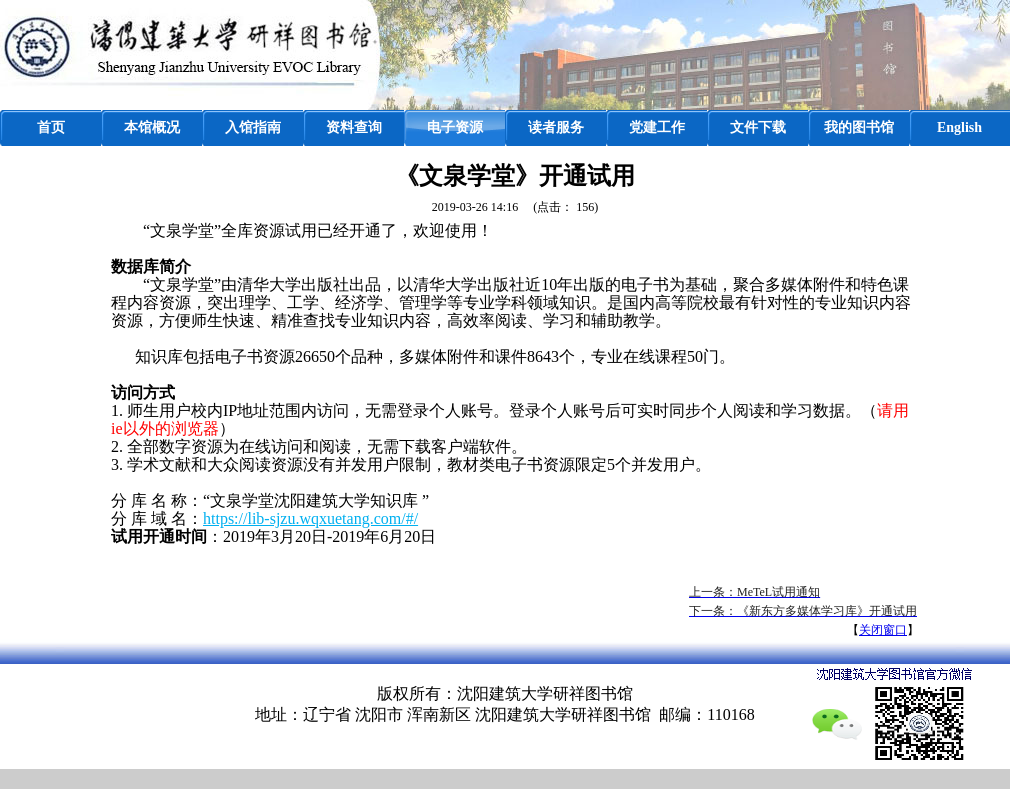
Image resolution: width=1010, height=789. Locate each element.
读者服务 (556, 127)
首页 (51, 127)
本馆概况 (152, 127)
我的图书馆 (859, 127)
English (959, 127)
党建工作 (657, 127)
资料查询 (354, 127)
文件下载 (758, 127)
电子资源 (455, 127)
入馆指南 (253, 127)
